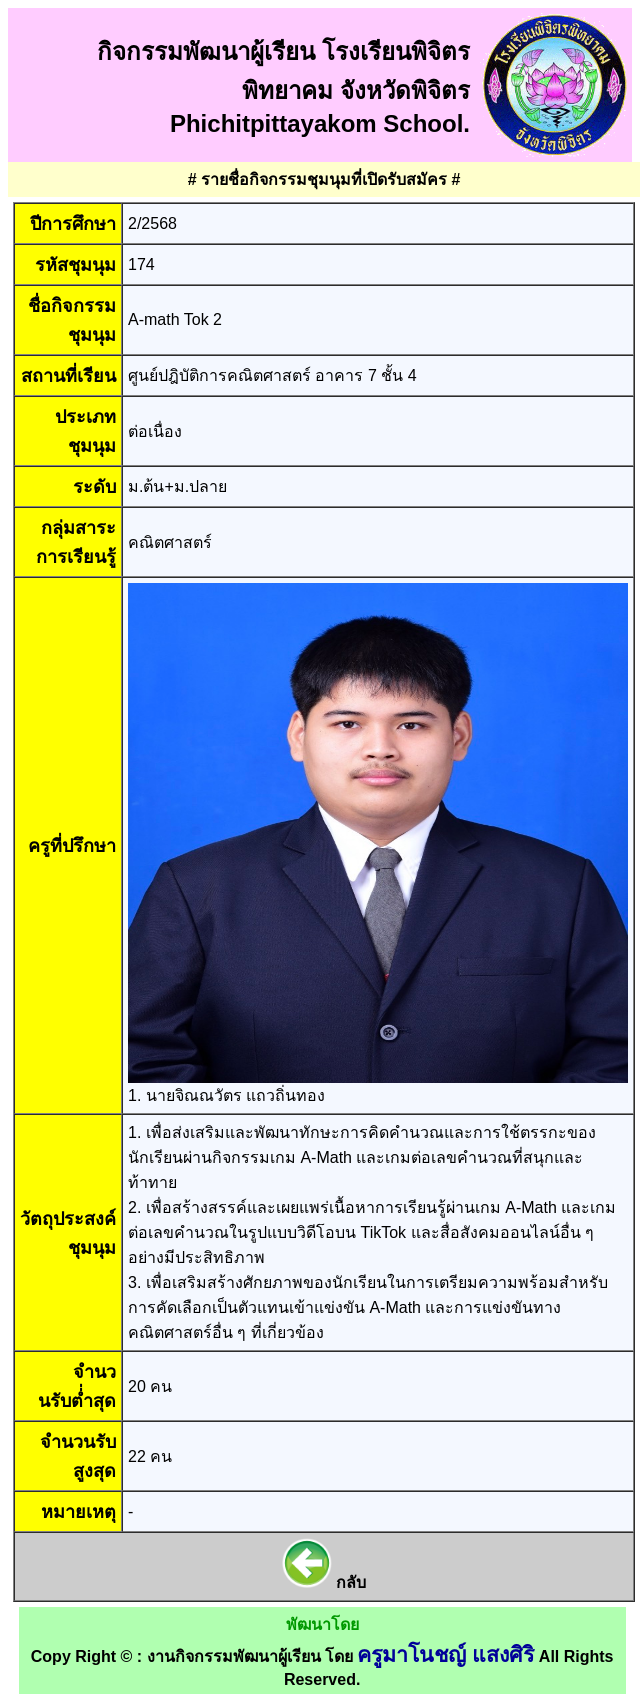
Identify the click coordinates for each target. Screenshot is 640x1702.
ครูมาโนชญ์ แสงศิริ (445, 1655)
